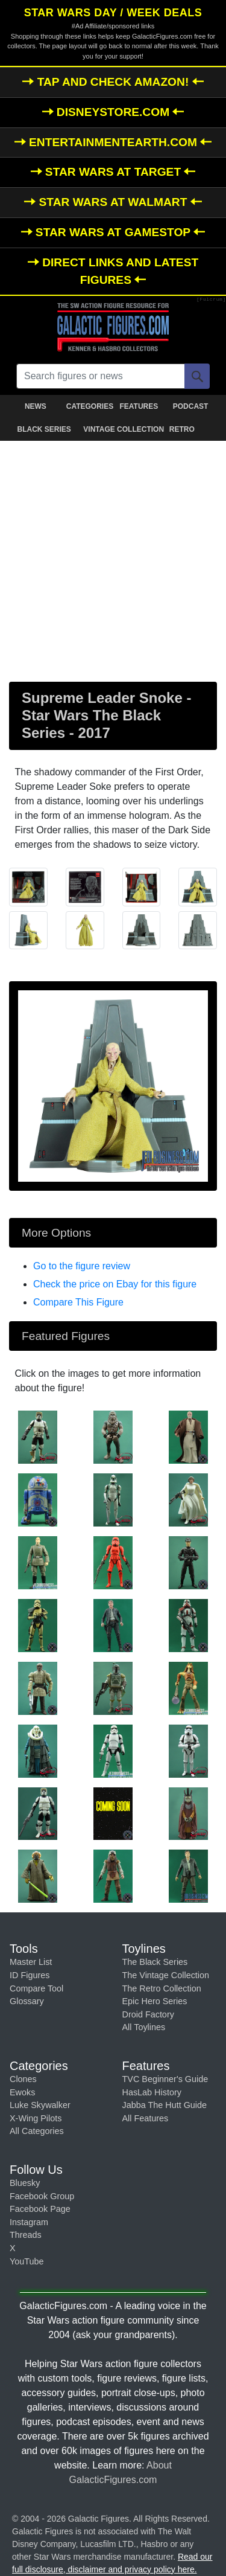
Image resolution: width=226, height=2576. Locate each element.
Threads (26, 2235)
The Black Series (155, 1962)
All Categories (37, 2131)
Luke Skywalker (40, 2105)
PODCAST (191, 406)
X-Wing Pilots (35, 2118)
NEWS (35, 406)
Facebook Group (42, 2196)
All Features (145, 2118)
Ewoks (22, 2092)
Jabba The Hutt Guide (164, 2105)
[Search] (197, 376)
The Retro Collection (161, 1988)
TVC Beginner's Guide (165, 2079)
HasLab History (151, 2092)
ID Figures (29, 1975)
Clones (23, 2079)
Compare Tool (36, 1988)
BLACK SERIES (44, 429)
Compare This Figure (78, 1302)
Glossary (27, 2001)
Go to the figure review (81, 1266)
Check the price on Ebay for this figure (114, 1284)
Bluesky (25, 2183)
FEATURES (138, 406)
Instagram (29, 2222)
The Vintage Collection (166, 1975)
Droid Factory (148, 2014)
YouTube (27, 2261)
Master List (31, 1962)
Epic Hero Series (154, 2001)
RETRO (182, 429)
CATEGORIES (89, 406)
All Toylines (144, 2027)
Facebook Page (40, 2209)
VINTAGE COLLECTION (115, 429)
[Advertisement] (113, 559)
